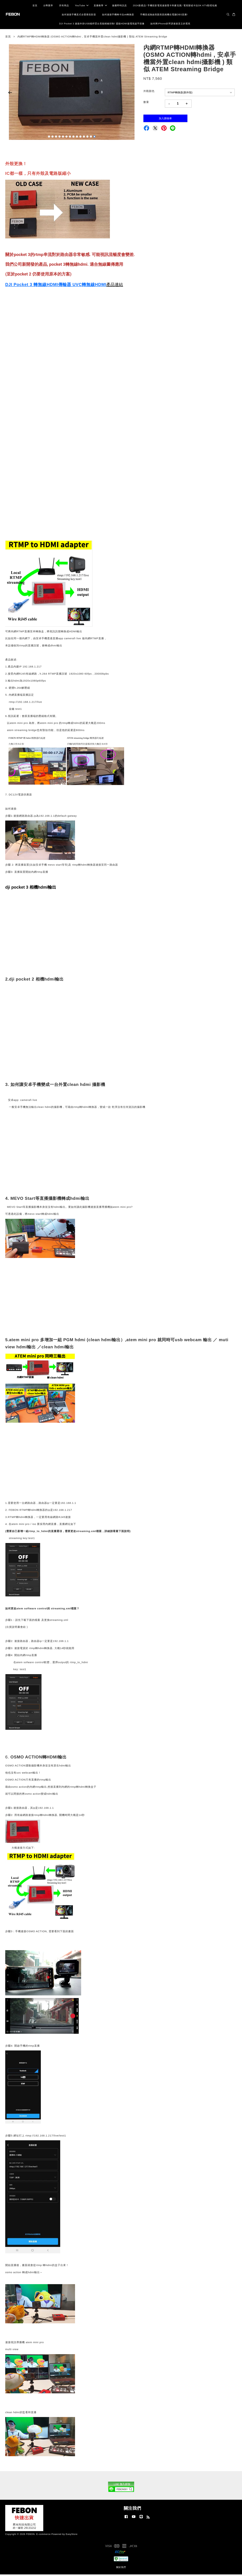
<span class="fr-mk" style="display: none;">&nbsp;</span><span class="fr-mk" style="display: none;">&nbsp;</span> (121, 413)
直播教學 (100, 6)
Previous (10, 94)
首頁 (34, 6)
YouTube (81, 6)
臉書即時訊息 (119, 6)
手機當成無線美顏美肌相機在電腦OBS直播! (164, 15)
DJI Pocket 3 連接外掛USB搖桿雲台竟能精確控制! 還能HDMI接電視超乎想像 (101, 24)
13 (91, 138)
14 (94, 138)
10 (80, 138)
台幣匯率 (48, 6)
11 (84, 138)
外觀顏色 (149, 92)
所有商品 (64, 6)
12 (87, 138)
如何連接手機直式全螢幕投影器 (79, 15)
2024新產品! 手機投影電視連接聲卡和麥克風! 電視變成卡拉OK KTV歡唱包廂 (175, 6)
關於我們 (121, 2568)
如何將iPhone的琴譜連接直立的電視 (170, 24)
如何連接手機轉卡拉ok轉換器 (118, 15)
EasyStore (72, 2535)
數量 (146, 103)
